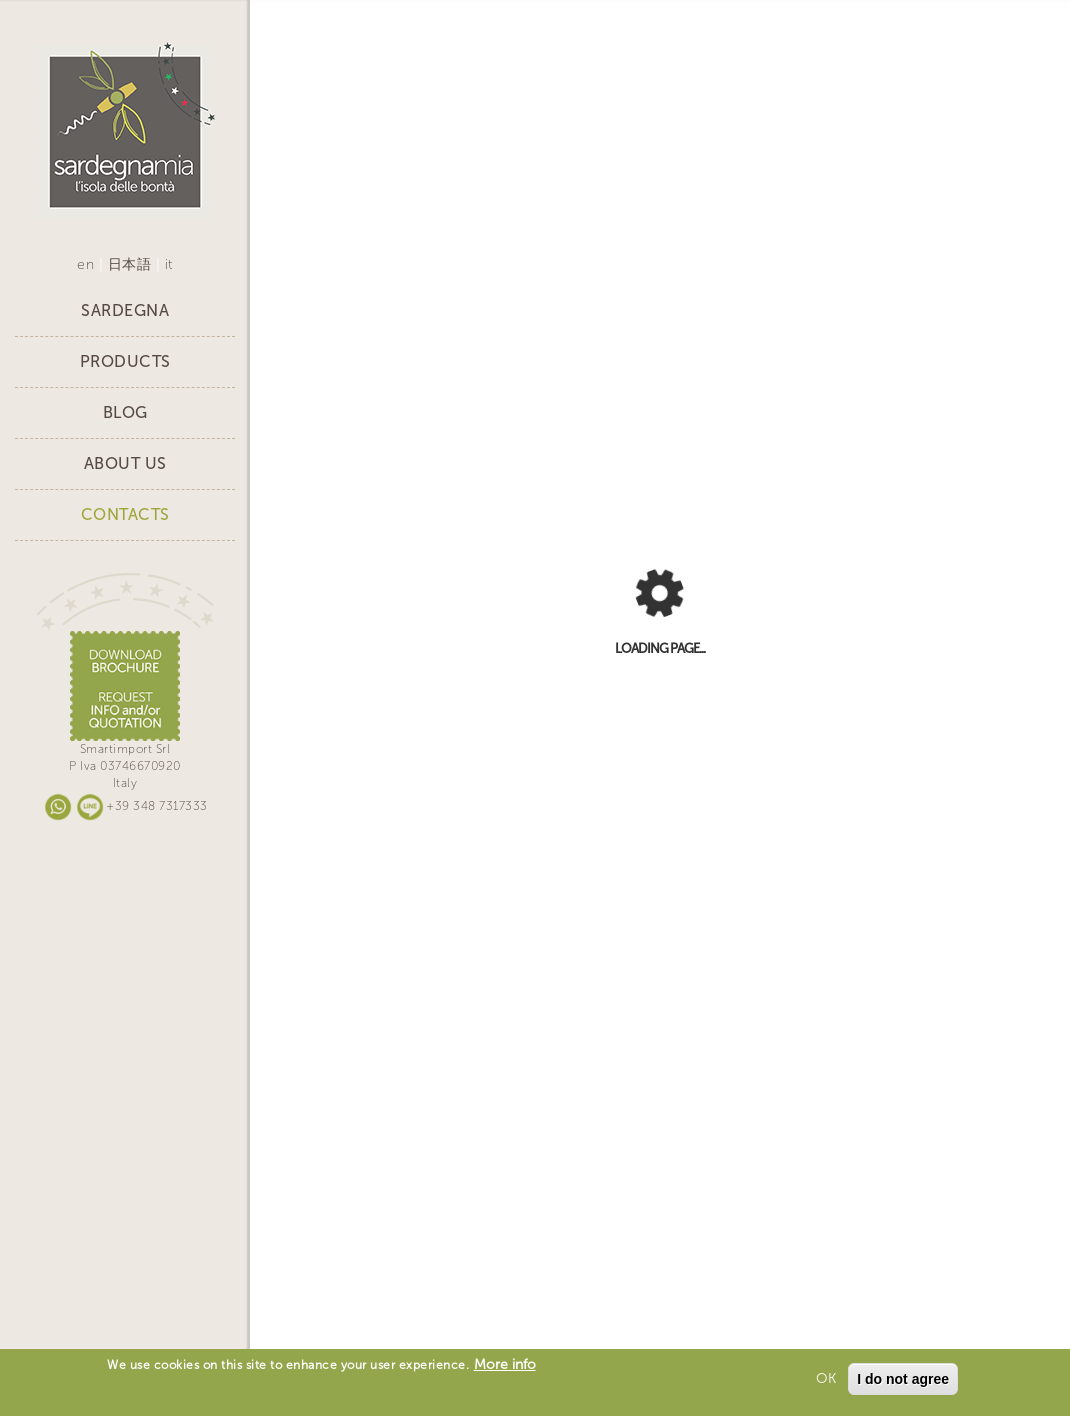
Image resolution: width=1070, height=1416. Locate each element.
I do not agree (903, 1379)
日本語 (130, 264)
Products (125, 361)
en (85, 264)
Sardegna (125, 310)
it (169, 264)
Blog (125, 412)
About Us (125, 463)
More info (505, 1364)
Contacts (125, 514)
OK (826, 1378)
